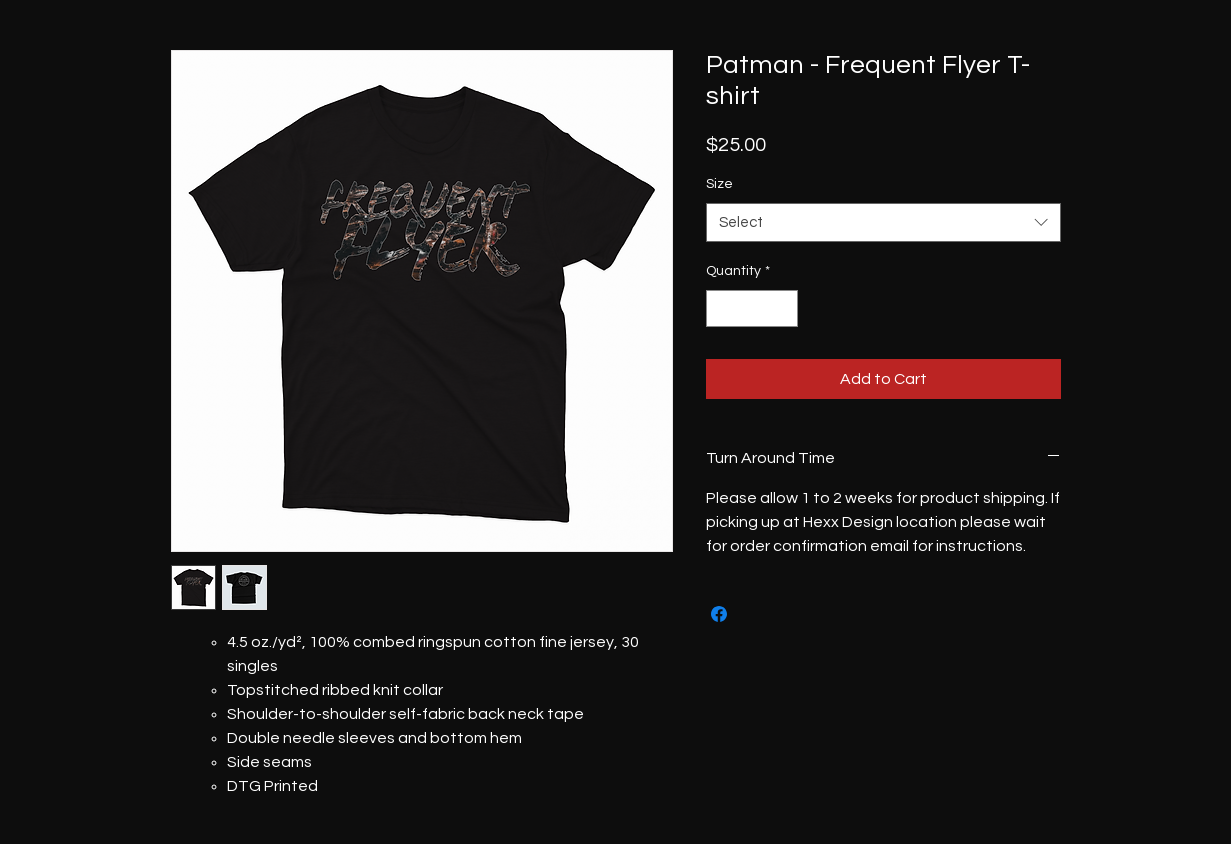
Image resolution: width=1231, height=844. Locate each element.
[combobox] (883, 222)
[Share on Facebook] (719, 614)
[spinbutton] (752, 308)
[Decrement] (721, 308)
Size (719, 184)
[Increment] (782, 308)
